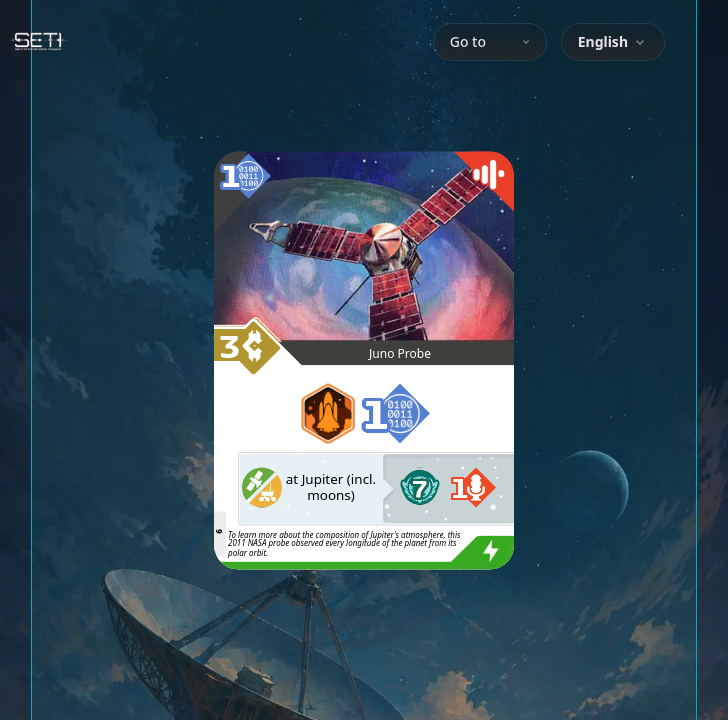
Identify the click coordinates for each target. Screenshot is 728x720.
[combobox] (613, 42)
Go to (490, 41)
